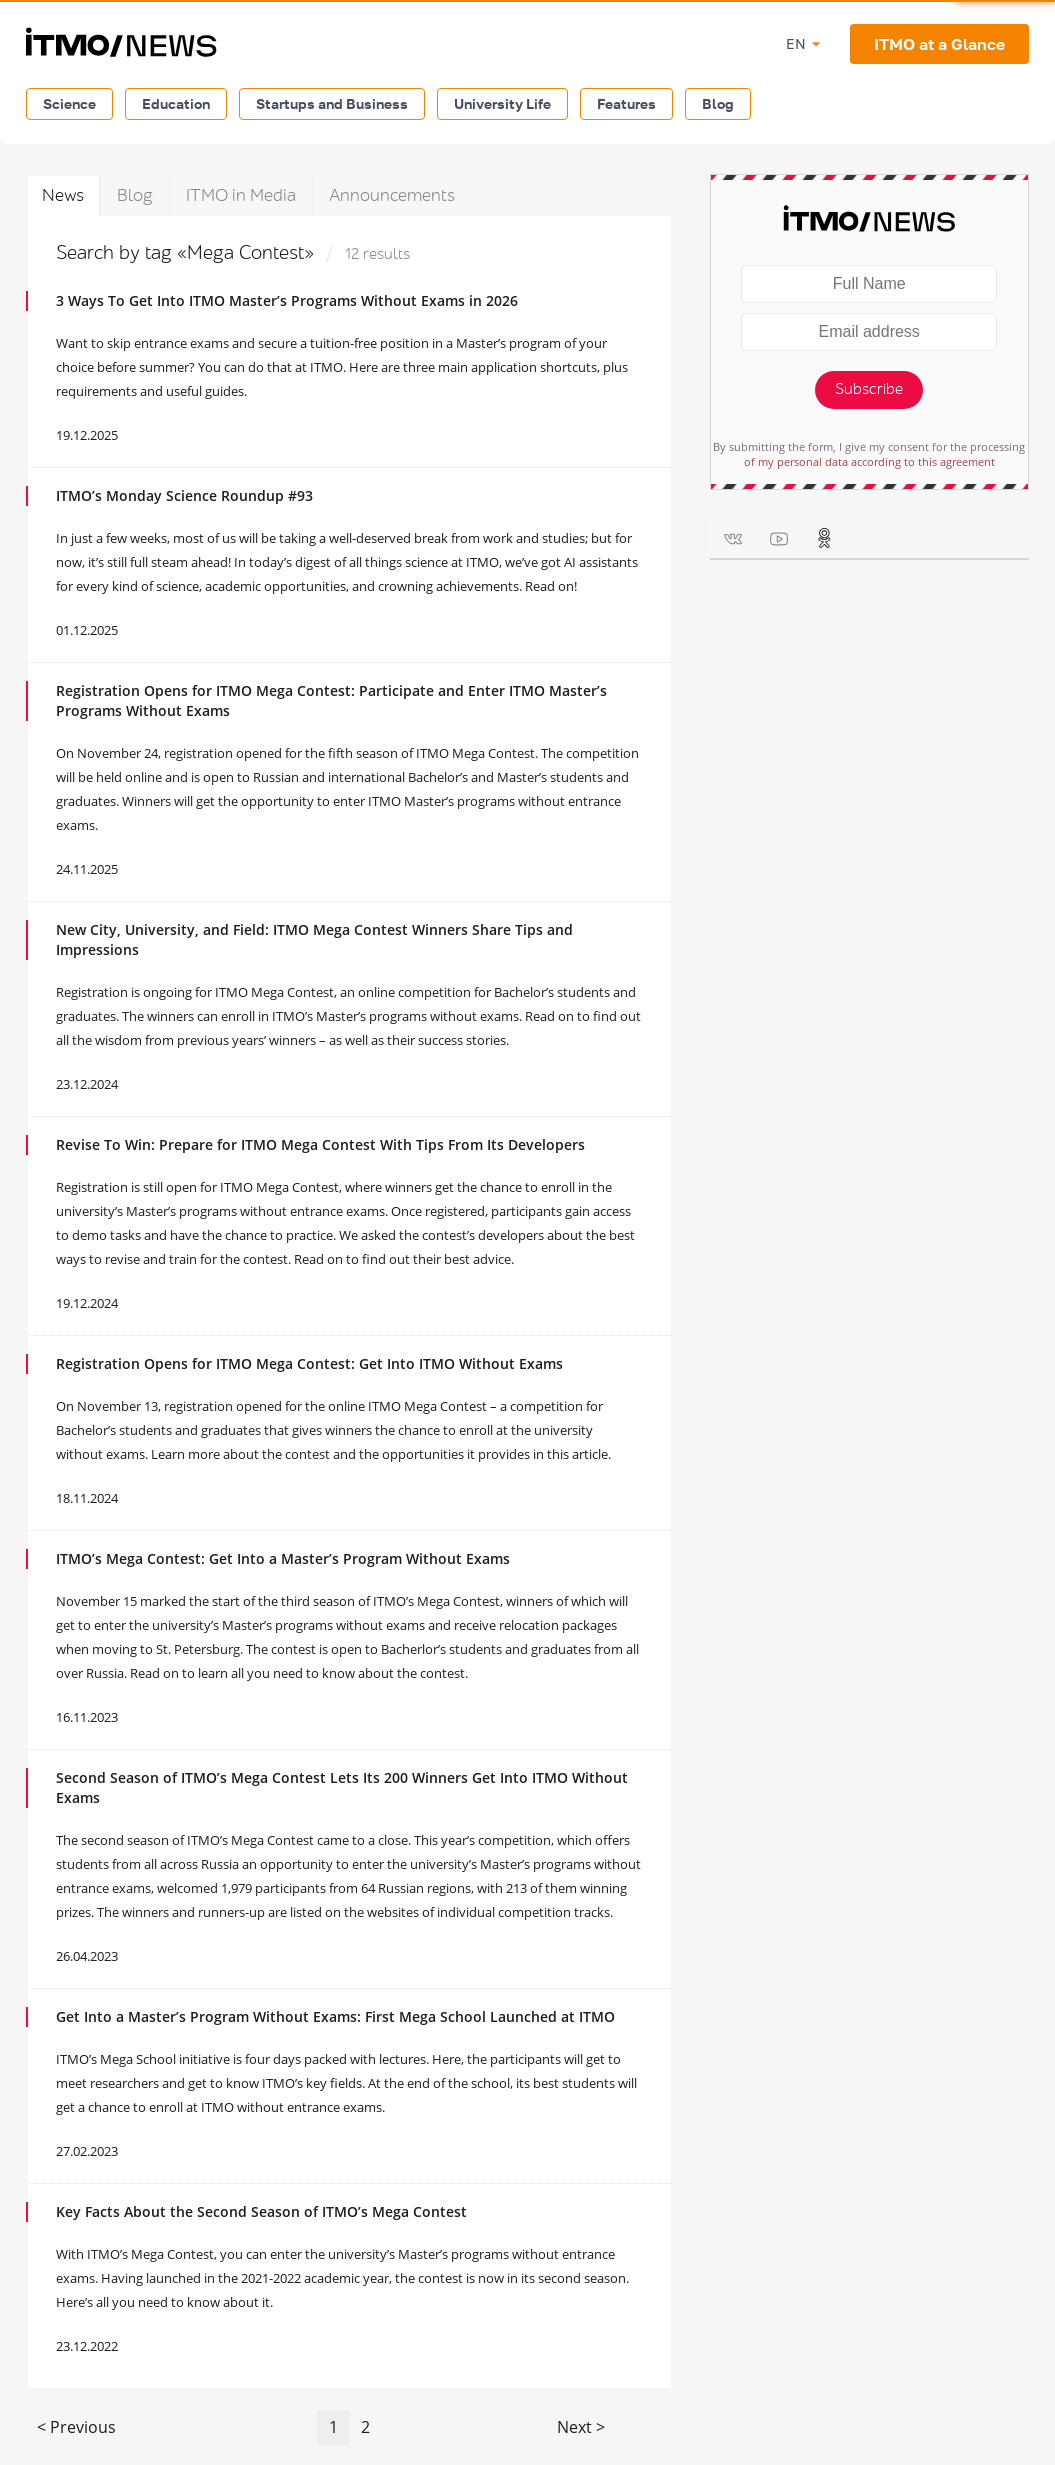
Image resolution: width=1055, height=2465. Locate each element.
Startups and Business (332, 103)
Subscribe (869, 389)
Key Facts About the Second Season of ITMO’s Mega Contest (261, 2211)
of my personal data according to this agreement (869, 461)
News (63, 195)
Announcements (392, 195)
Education (176, 103)
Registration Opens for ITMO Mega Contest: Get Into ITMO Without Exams (309, 1363)
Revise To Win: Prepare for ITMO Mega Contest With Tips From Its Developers (320, 1144)
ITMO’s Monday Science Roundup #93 (184, 495)
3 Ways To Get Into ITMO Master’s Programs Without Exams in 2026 (287, 300)
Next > (581, 2427)
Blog (718, 103)
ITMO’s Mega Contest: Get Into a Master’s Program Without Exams (283, 1558)
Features (626, 103)
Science (69, 103)
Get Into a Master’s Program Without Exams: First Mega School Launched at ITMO (335, 2016)
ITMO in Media (241, 195)
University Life (502, 103)
